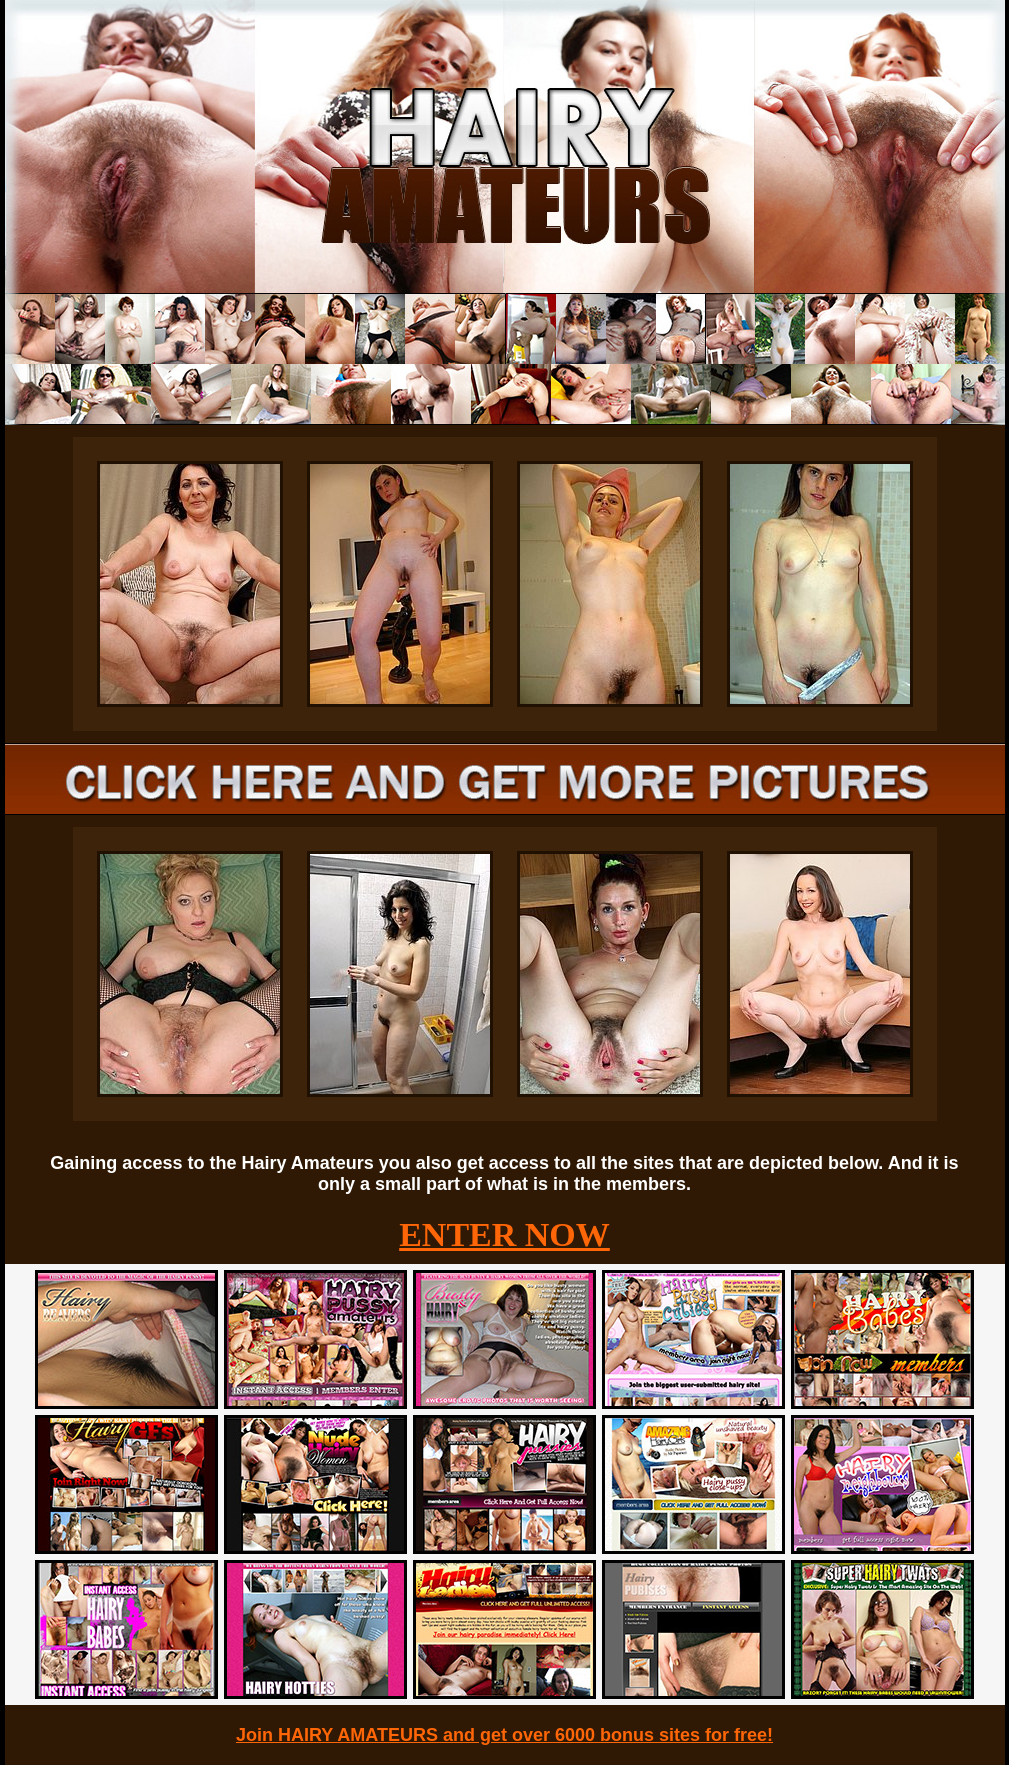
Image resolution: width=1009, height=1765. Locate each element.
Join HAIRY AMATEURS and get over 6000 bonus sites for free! (504, 1735)
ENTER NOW (504, 1234)
